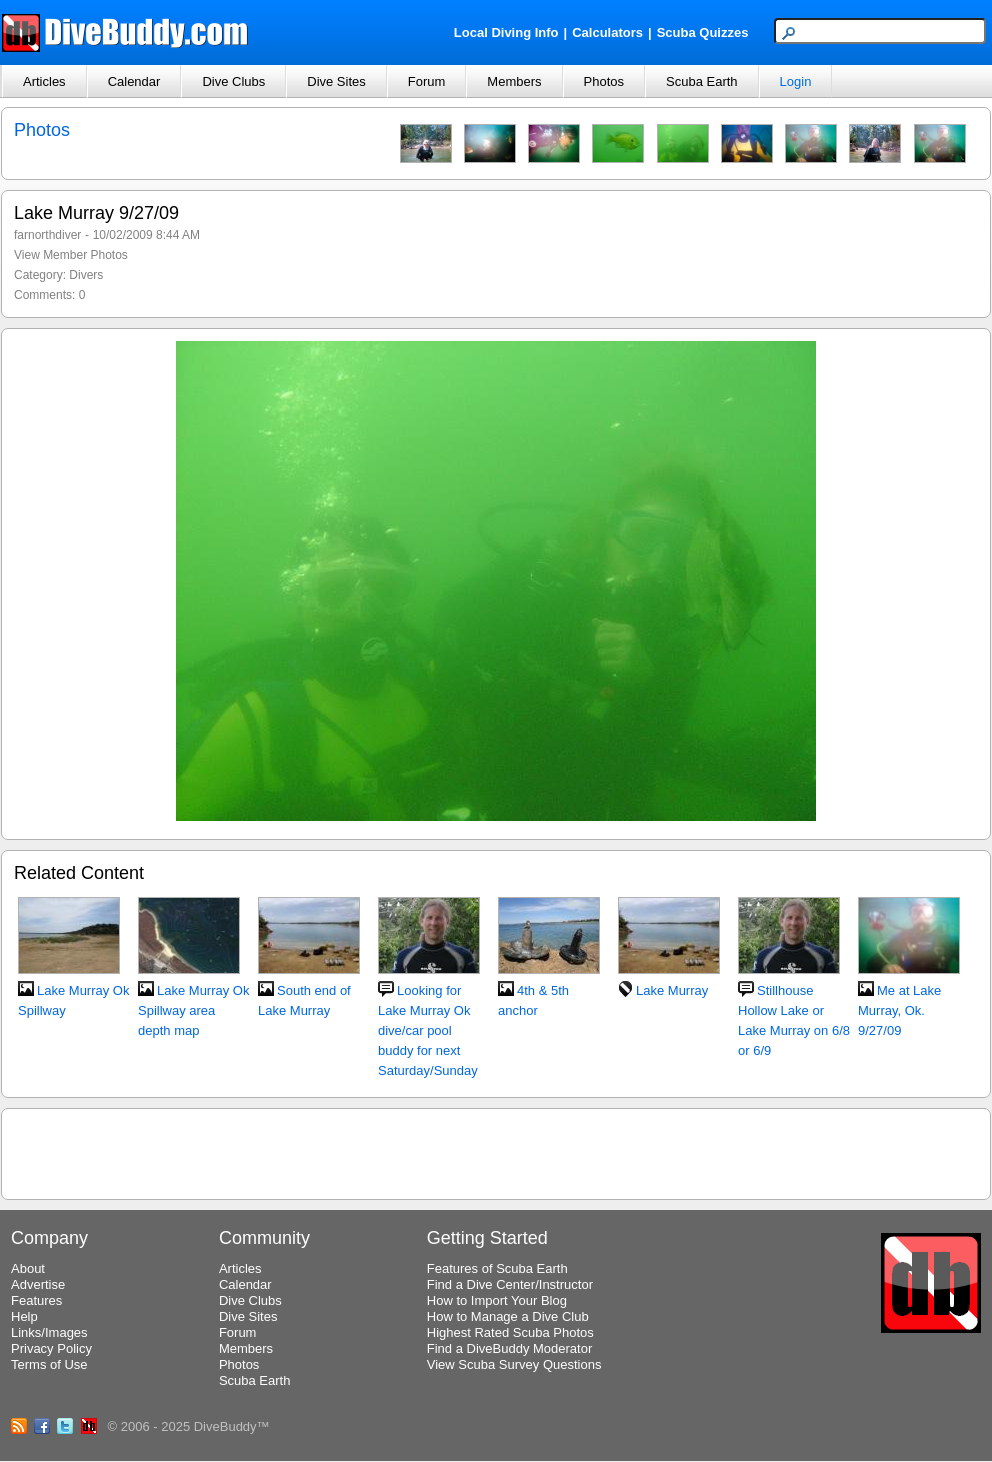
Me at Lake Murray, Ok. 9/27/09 (899, 1010)
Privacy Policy (51, 1348)
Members (514, 81)
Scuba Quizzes (703, 32)
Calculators (607, 32)
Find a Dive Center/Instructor (510, 1284)
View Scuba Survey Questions (514, 1364)
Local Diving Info (506, 32)
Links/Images (49, 1332)
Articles (44, 81)
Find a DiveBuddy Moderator (509, 1348)
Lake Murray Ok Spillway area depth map (193, 1010)
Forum (427, 81)
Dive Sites (336, 81)
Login (796, 81)
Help (24, 1316)
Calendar (134, 81)
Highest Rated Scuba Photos (510, 1332)
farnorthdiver (47, 235)
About (28, 1268)
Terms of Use (49, 1364)
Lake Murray (672, 990)
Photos (604, 81)
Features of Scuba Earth (497, 1268)
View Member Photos (71, 255)
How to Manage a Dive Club (508, 1316)
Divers (86, 275)
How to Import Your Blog (497, 1300)
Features (36, 1300)
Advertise (38, 1284)
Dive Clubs (233, 81)
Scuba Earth (702, 81)
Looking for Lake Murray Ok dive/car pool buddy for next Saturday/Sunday (428, 1030)
